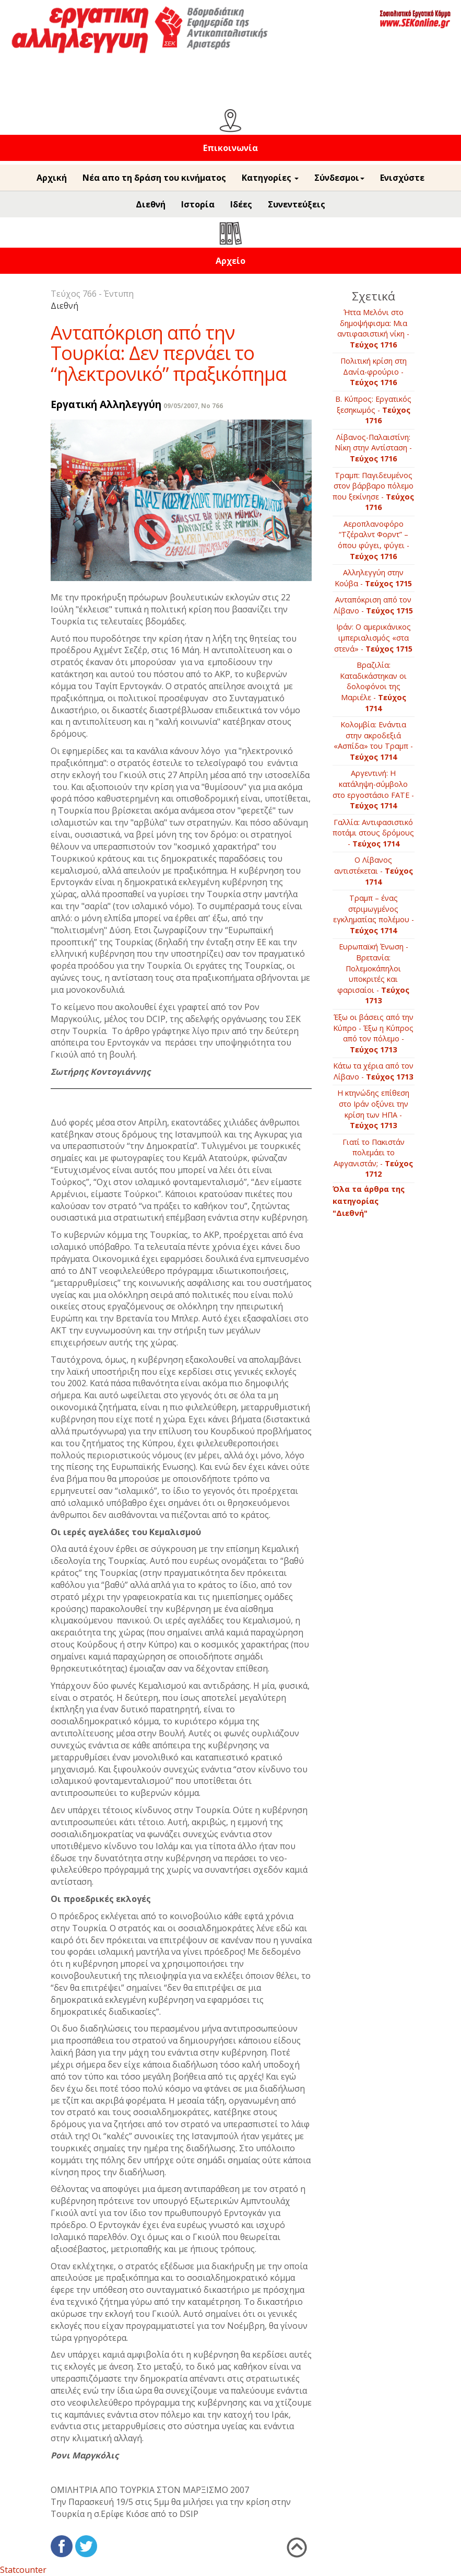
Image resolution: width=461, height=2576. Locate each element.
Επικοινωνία (230, 148)
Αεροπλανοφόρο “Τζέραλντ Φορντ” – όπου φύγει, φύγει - (373, 540)
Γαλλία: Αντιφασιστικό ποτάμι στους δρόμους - (373, 833)
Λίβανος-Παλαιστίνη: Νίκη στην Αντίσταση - (373, 447)
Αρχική (52, 177)
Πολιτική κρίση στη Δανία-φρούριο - (373, 371)
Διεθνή (151, 204)
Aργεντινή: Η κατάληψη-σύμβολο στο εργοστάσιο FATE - (373, 789)
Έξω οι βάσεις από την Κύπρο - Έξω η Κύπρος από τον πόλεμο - (373, 1033)
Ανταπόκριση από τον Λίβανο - (373, 605)
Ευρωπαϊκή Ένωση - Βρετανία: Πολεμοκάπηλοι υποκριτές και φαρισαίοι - (373, 973)
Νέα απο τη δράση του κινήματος (154, 177)
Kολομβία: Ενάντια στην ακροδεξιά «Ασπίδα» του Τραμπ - (373, 741)
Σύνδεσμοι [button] (339, 177)
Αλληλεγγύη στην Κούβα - (373, 577)
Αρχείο (230, 260)
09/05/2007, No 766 (193, 405)
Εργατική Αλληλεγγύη (106, 404)
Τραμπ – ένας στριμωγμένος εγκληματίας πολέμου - (373, 914)
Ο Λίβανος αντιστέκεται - (373, 870)
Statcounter (23, 2569)
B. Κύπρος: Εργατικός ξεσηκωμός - (373, 409)
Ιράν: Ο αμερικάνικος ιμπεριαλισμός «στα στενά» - (373, 637)
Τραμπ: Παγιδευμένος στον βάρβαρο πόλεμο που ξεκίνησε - (373, 491)
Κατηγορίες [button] (270, 177)
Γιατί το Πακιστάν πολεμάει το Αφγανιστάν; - (373, 1158)
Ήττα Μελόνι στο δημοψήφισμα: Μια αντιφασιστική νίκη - (373, 328)
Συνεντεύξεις (296, 204)
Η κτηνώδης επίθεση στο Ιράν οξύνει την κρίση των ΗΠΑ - (373, 1109)
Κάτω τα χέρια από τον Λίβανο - (373, 1071)
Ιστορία (198, 204)
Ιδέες (241, 204)
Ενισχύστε (402, 177)
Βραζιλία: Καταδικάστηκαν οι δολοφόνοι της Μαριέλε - (373, 686)
